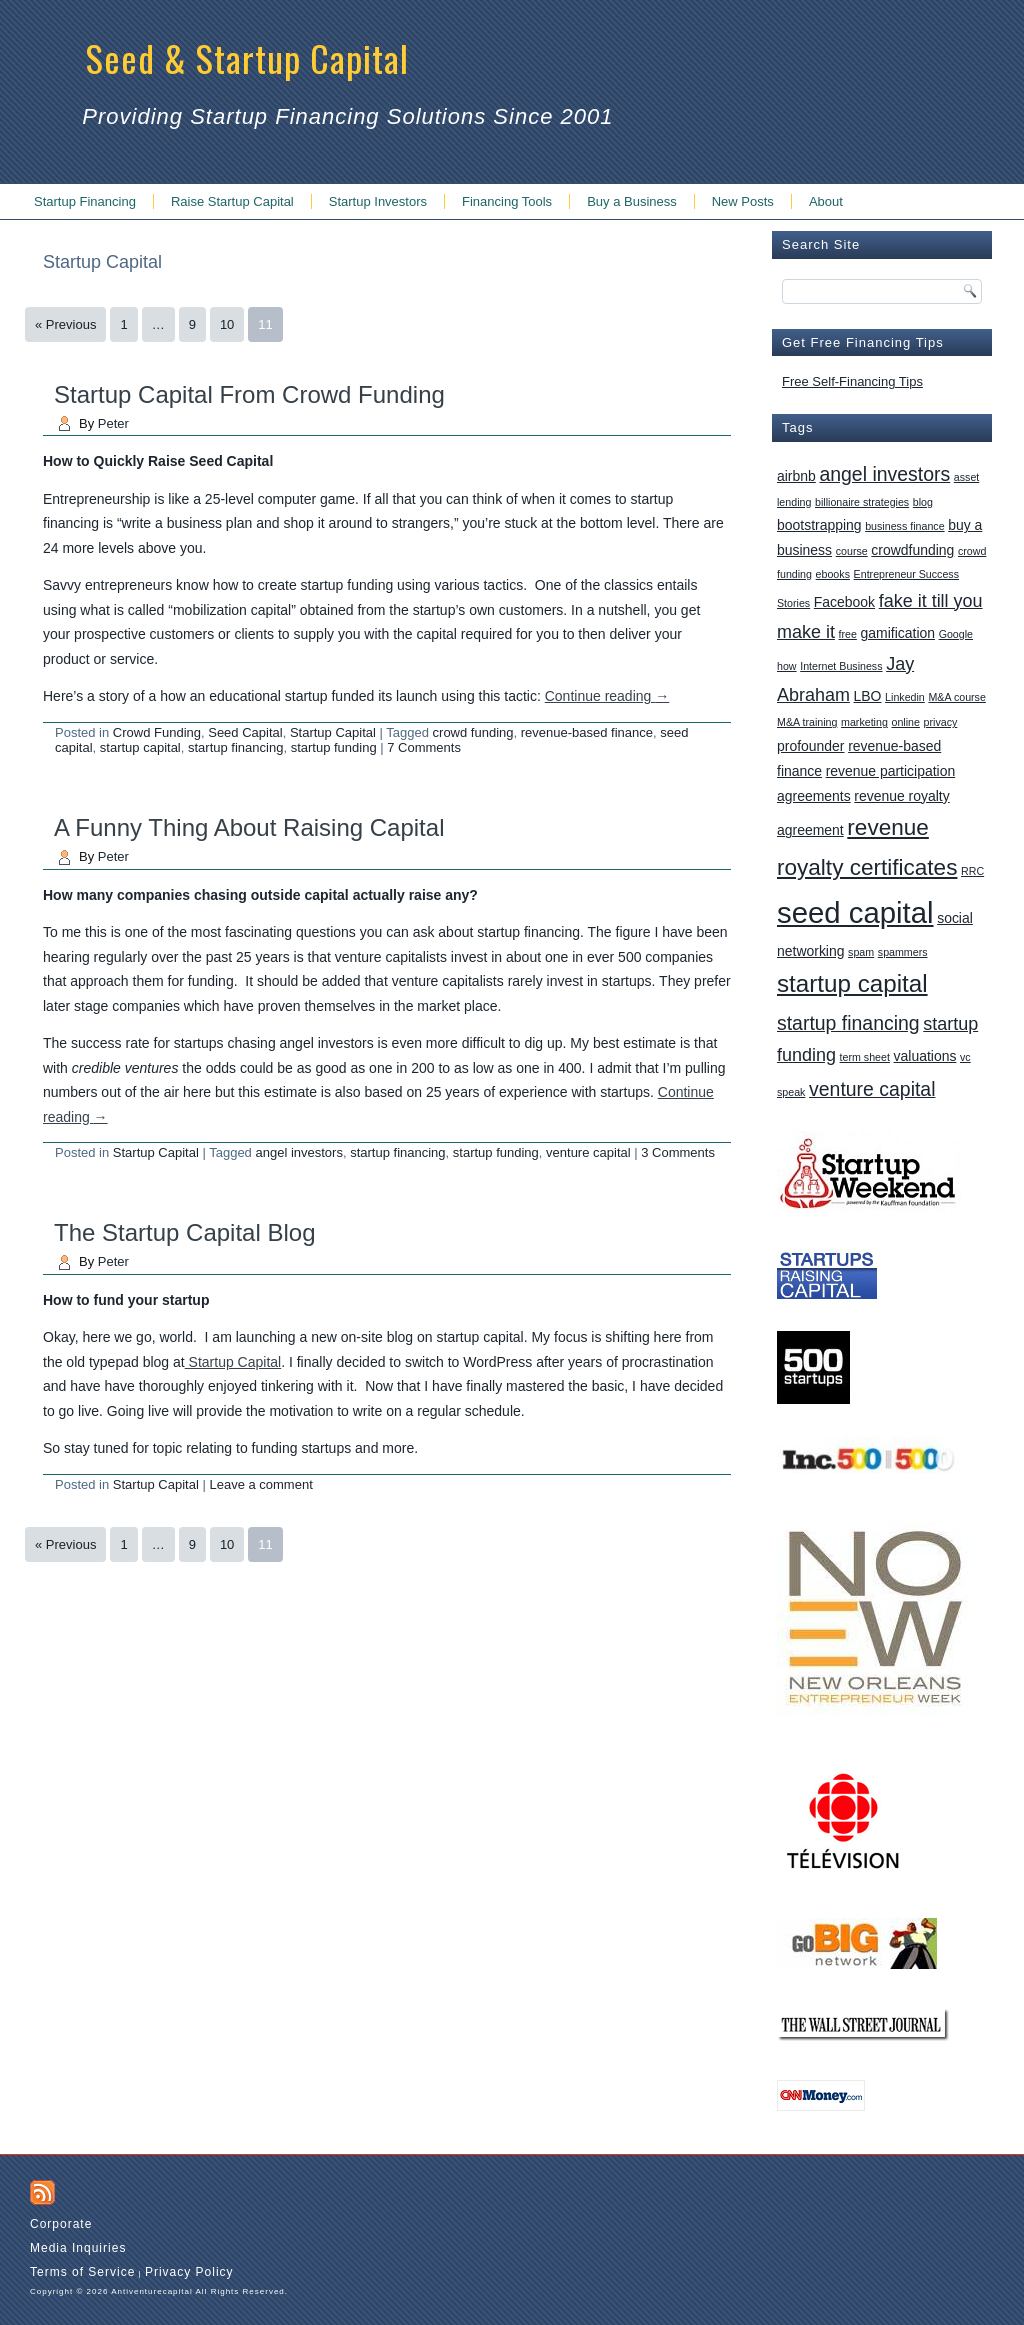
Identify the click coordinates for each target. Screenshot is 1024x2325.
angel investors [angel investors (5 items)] (884, 474)
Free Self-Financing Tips (852, 381)
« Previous (65, 324)
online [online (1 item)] (905, 722)
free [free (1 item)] (848, 634)
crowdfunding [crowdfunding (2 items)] (912, 550)
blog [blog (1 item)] (923, 502)
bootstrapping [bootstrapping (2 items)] (819, 525)
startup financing (235, 747)
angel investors (298, 1152)
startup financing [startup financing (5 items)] (848, 1023)
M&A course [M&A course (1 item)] (956, 697)
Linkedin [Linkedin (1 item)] (905, 697)
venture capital (588, 1152)
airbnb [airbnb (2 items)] (796, 476)
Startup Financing (85, 201)
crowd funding (473, 732)
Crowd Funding (157, 732)
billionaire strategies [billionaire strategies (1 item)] (862, 502)
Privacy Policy (189, 2272)
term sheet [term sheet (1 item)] (865, 1057)
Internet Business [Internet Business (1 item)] (841, 666)
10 (227, 324)
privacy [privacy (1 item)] (941, 722)
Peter (113, 423)
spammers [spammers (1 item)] (903, 952)
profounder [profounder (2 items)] (811, 746)
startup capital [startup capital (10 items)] (852, 983)
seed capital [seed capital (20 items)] (855, 912)
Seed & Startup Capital (247, 57)
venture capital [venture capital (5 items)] (872, 1089)
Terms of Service (82, 2272)
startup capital (140, 747)
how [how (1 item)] (787, 666)
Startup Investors (378, 201)
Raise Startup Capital (232, 201)
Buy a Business (632, 201)
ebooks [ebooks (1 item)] (833, 574)
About (826, 201)
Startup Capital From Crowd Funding (249, 394)
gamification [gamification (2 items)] (898, 633)
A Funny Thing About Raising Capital (249, 827)
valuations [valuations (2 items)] (925, 1056)
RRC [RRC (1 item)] (972, 871)
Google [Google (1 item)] (956, 634)
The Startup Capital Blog (184, 1232)
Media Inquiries (78, 2248)
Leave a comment (260, 1484)
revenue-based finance (587, 732)
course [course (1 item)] (852, 551)
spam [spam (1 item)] (861, 952)
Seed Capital (245, 732)
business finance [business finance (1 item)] (904, 526)
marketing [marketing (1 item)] (864, 722)
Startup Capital (333, 732)
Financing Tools (507, 201)
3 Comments (678, 1152)
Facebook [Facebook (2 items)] (844, 602)
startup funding (334, 747)
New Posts (743, 201)
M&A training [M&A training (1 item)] (807, 722)
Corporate (61, 2224)
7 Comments (424, 747)
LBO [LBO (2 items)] (868, 696)
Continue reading (607, 696)
